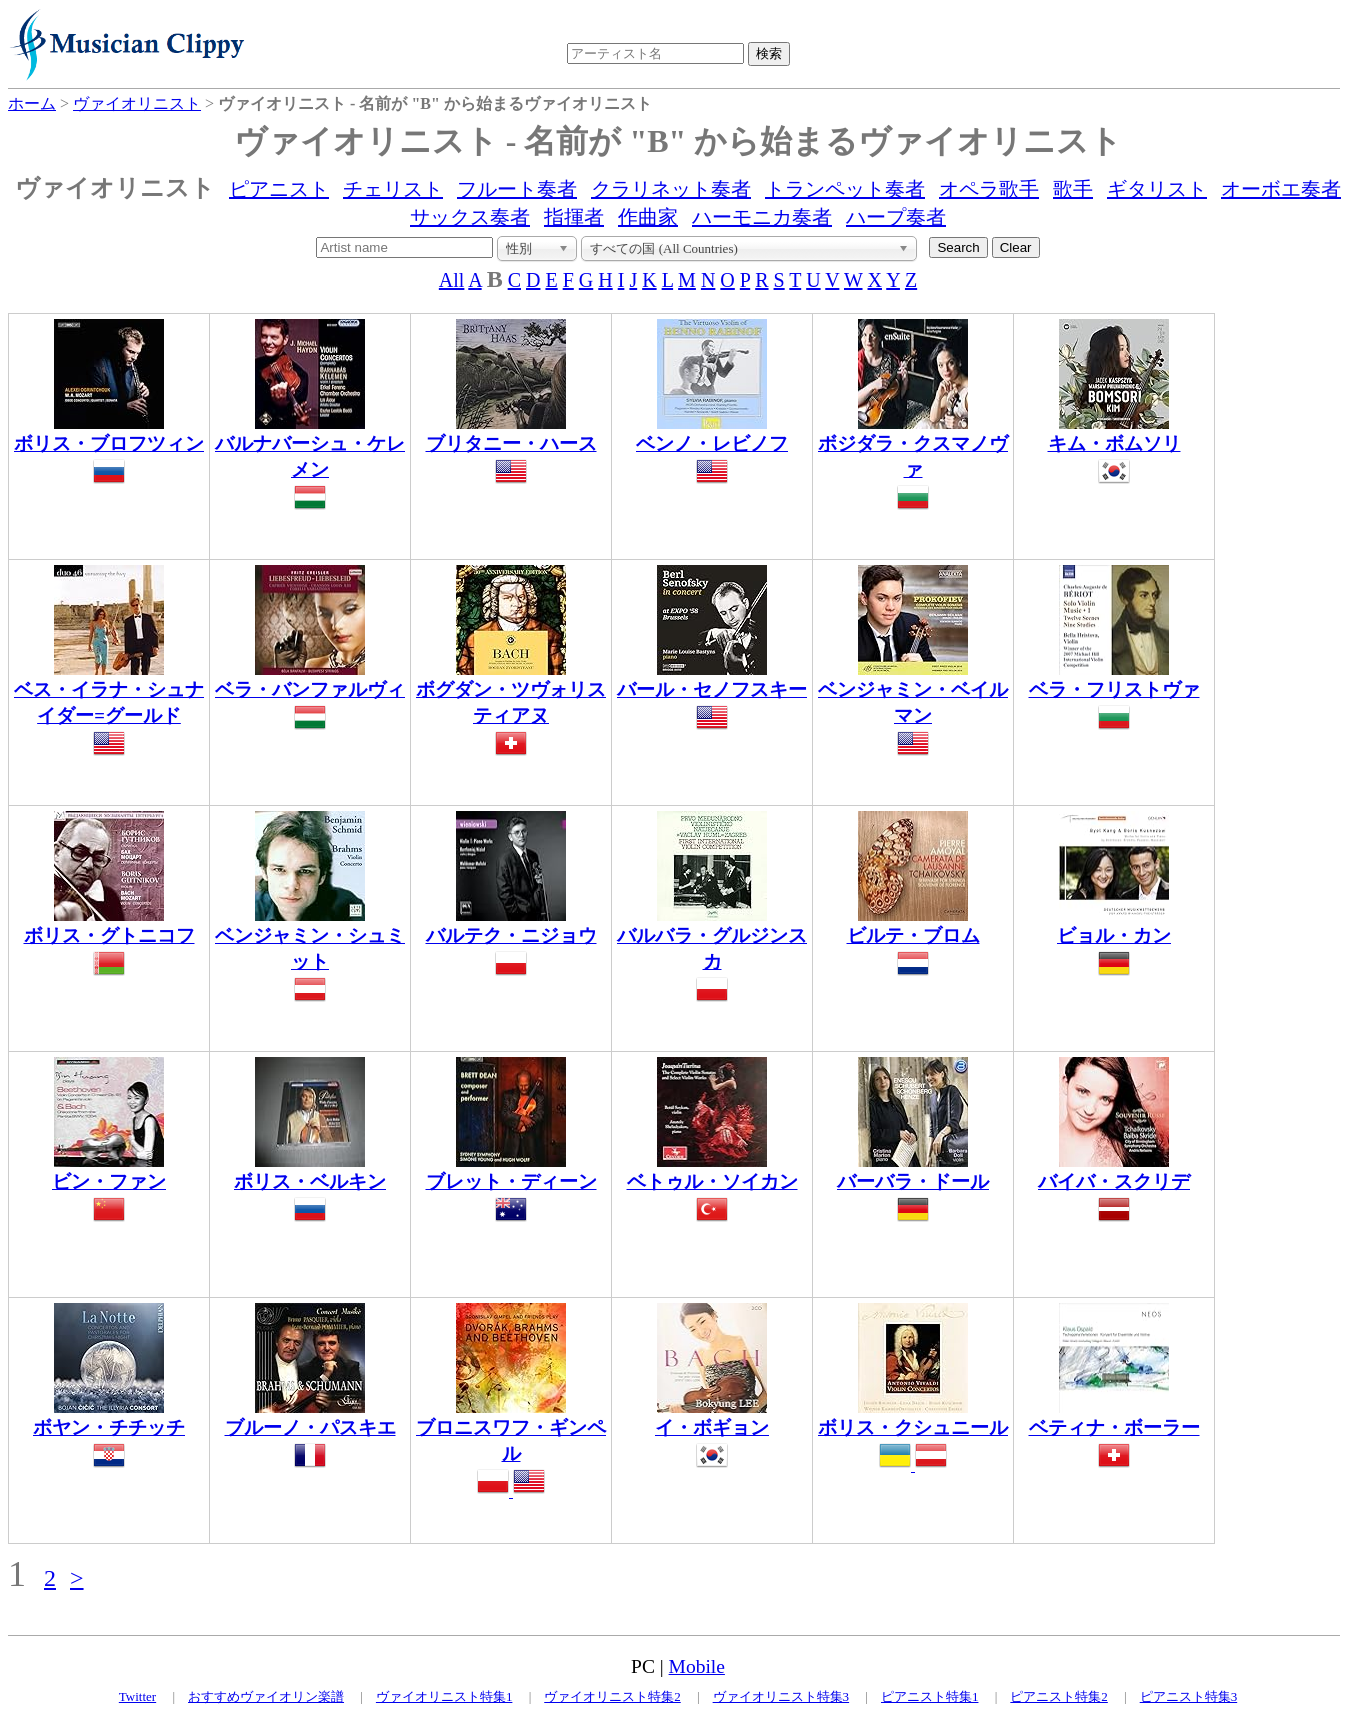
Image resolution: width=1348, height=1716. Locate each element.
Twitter (137, 1696)
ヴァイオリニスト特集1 (444, 1696)
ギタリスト (1157, 189)
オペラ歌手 (989, 189)
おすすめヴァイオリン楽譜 (266, 1696)
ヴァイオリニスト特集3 (781, 1696)
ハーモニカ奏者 (762, 217)
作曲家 (648, 217)
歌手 (1073, 189)
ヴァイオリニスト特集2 (612, 1696)
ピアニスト (279, 189)
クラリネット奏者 (671, 189)
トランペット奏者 (845, 189)
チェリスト (393, 189)
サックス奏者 (470, 217)
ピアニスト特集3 (1189, 1696)
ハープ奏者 (896, 217)
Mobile (697, 1666)
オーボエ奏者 (1281, 189)
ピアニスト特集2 (1059, 1696)
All (452, 280)
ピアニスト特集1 (930, 1696)
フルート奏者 (517, 189)
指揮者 (574, 217)
